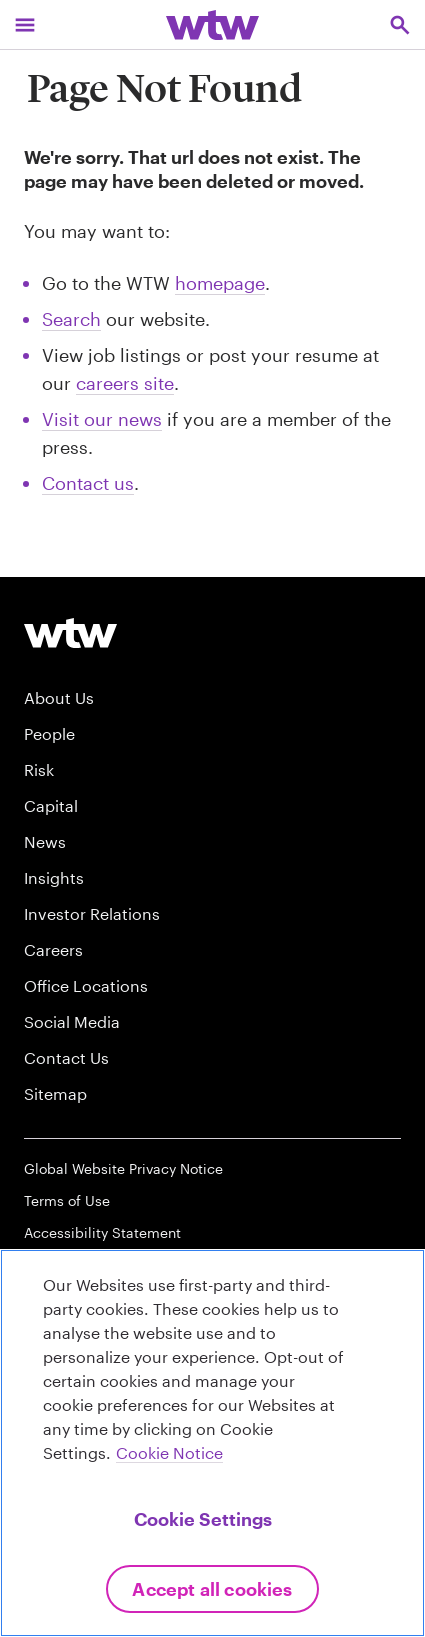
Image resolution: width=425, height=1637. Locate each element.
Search (71, 319)
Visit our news (102, 419)
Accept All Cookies (212, 1589)
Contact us (88, 483)
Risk (39, 769)
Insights (54, 877)
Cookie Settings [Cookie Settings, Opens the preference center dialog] (203, 1519)
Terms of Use (67, 1200)
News (45, 841)
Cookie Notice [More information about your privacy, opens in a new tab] (169, 1452)
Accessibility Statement (102, 1232)
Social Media (72, 1021)
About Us (59, 697)
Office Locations (86, 985)
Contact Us (66, 1057)
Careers (53, 949)
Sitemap (55, 1093)
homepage (220, 283)
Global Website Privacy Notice (123, 1168)
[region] (212, 1443)
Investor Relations (92, 913)
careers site (125, 383)
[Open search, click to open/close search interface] (400, 24)
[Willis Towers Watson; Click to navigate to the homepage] (212, 24)
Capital (51, 805)
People (49, 733)
